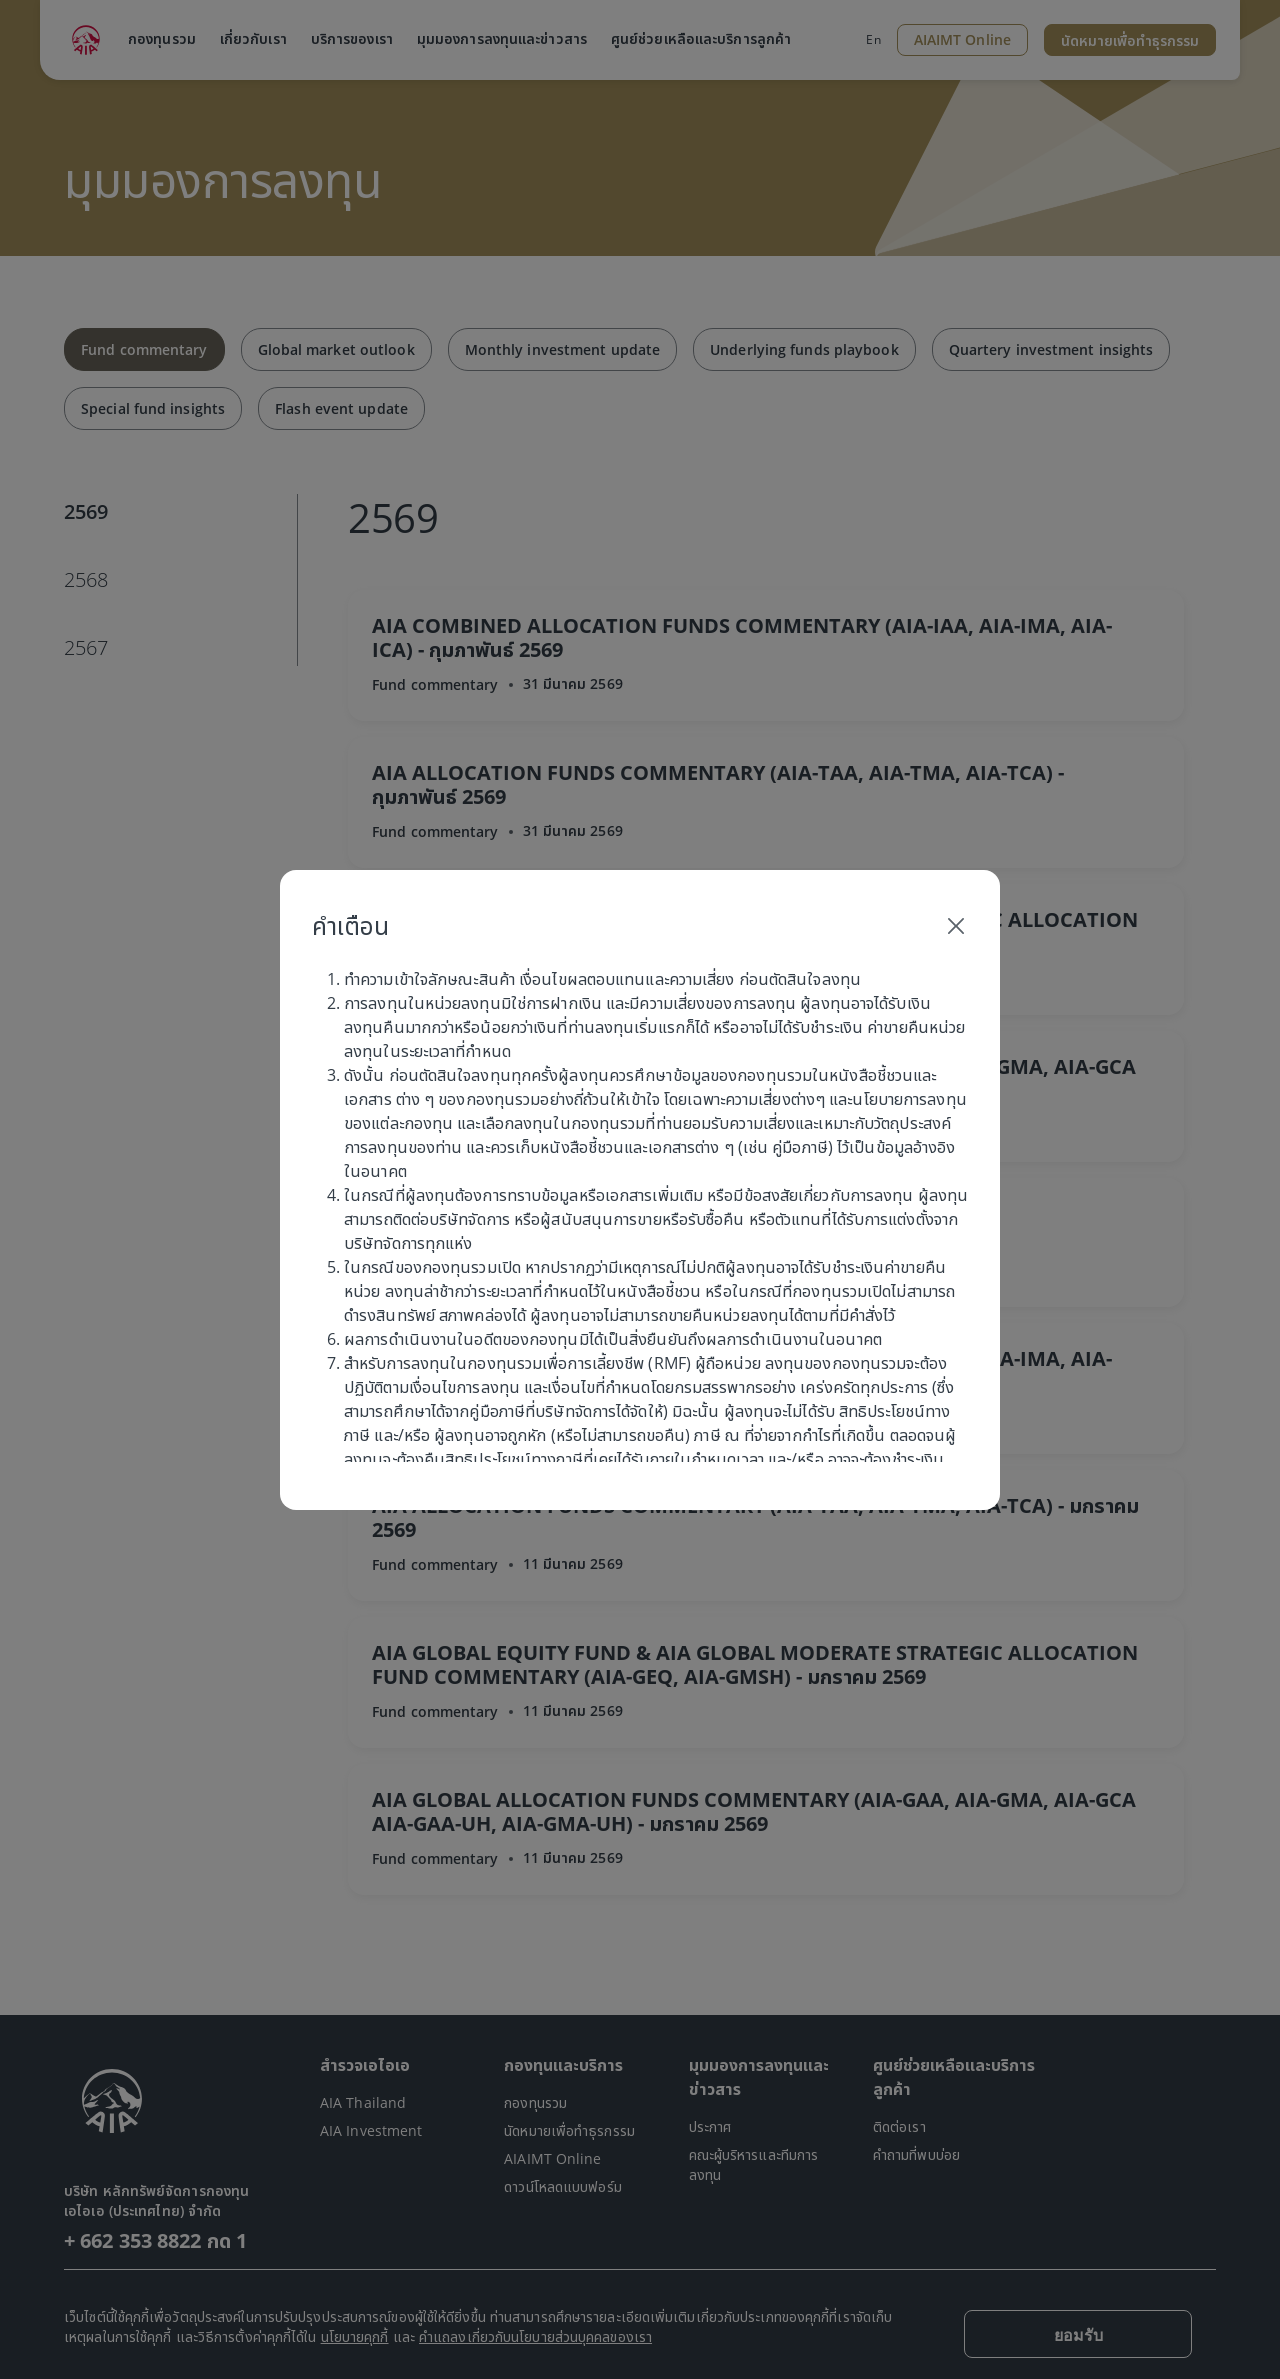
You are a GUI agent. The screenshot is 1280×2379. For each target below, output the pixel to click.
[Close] (956, 926)
